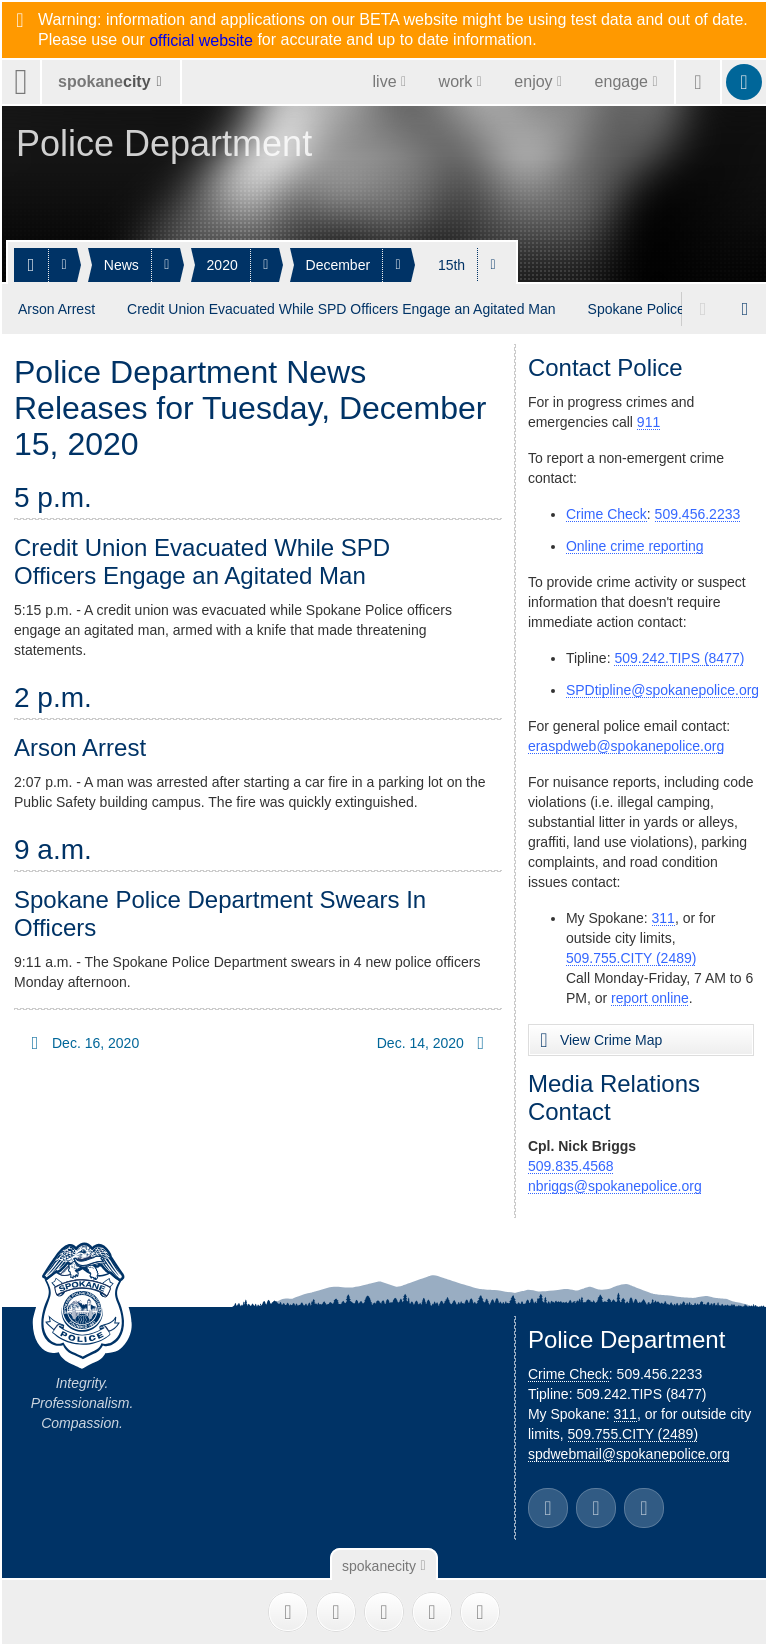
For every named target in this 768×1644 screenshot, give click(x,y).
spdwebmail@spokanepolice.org (629, 1450)
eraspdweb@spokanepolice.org (626, 742)
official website (201, 41)
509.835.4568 (571, 1162)
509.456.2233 (698, 510)
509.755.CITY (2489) (631, 954)
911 (648, 418)
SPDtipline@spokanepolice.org (662, 686)
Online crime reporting (635, 542)
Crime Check (606, 510)
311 (663, 914)
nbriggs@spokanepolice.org (615, 1182)
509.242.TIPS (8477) (679, 654)
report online (650, 994)
